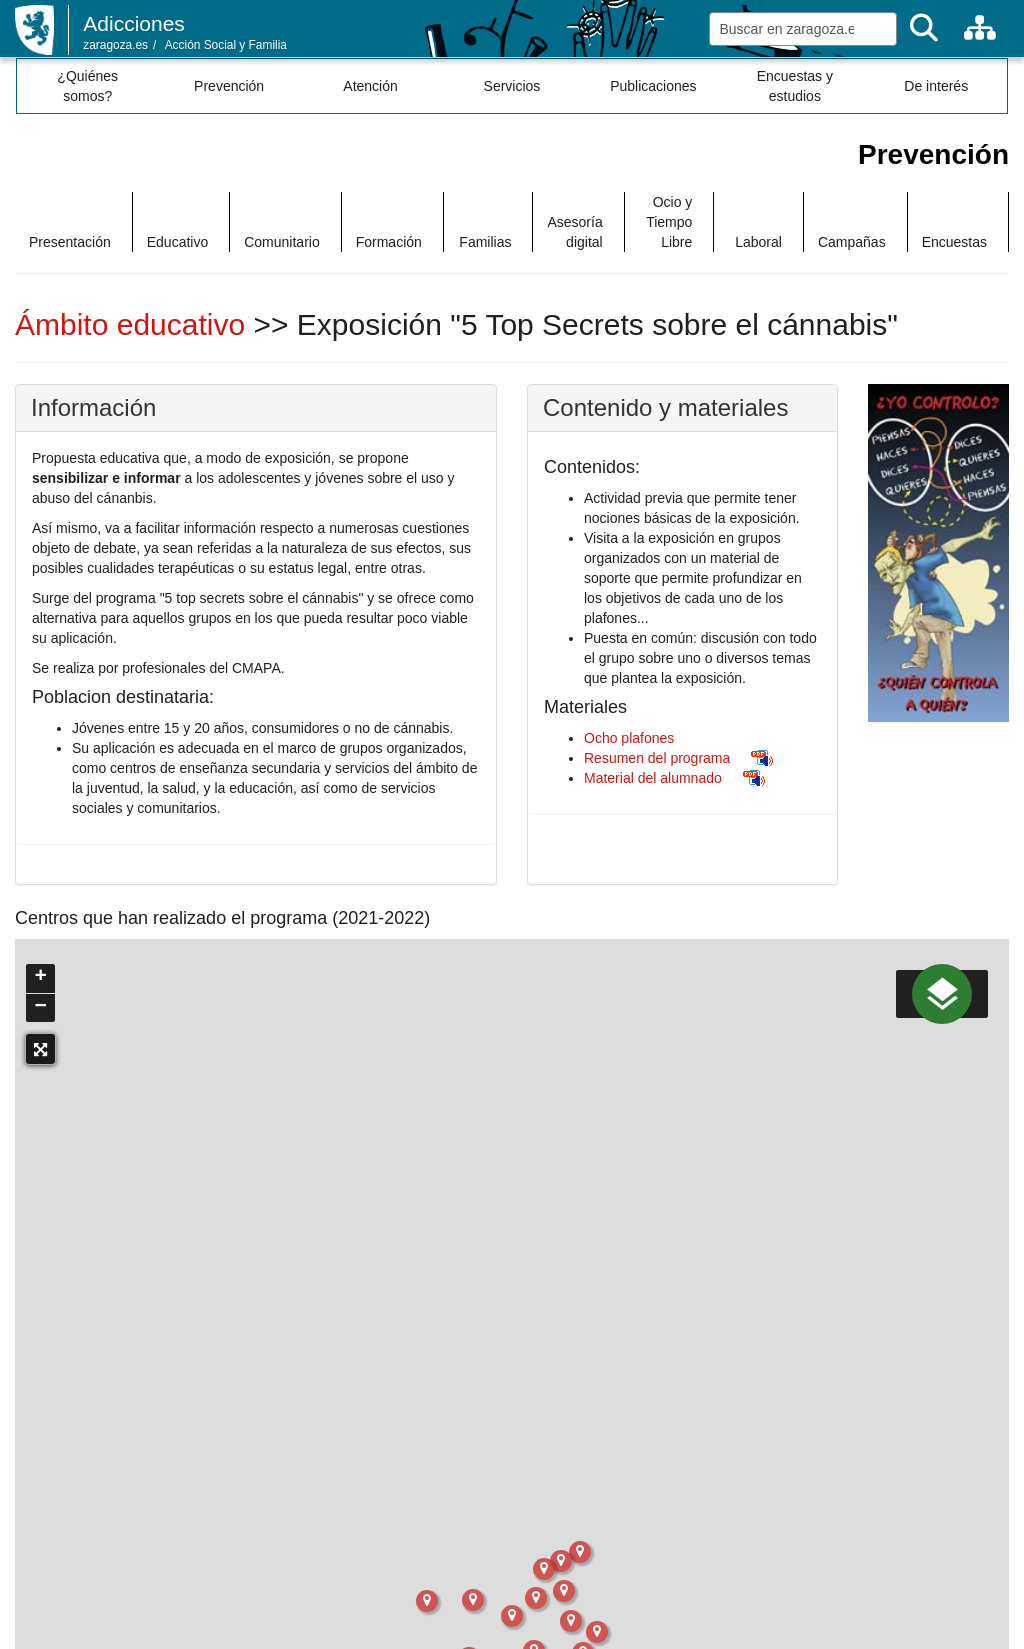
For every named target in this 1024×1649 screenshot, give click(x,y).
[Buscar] (924, 28)
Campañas (852, 242)
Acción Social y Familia (226, 45)
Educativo (177, 242)
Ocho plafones (629, 738)
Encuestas (954, 242)
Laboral (758, 242)
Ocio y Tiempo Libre (669, 222)
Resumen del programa (657, 758)
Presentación (70, 242)
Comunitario (281, 242)
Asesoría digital (574, 232)
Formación (389, 242)
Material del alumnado (653, 778)
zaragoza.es (115, 45)
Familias (485, 242)
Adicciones (134, 23)
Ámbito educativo (134, 324)
